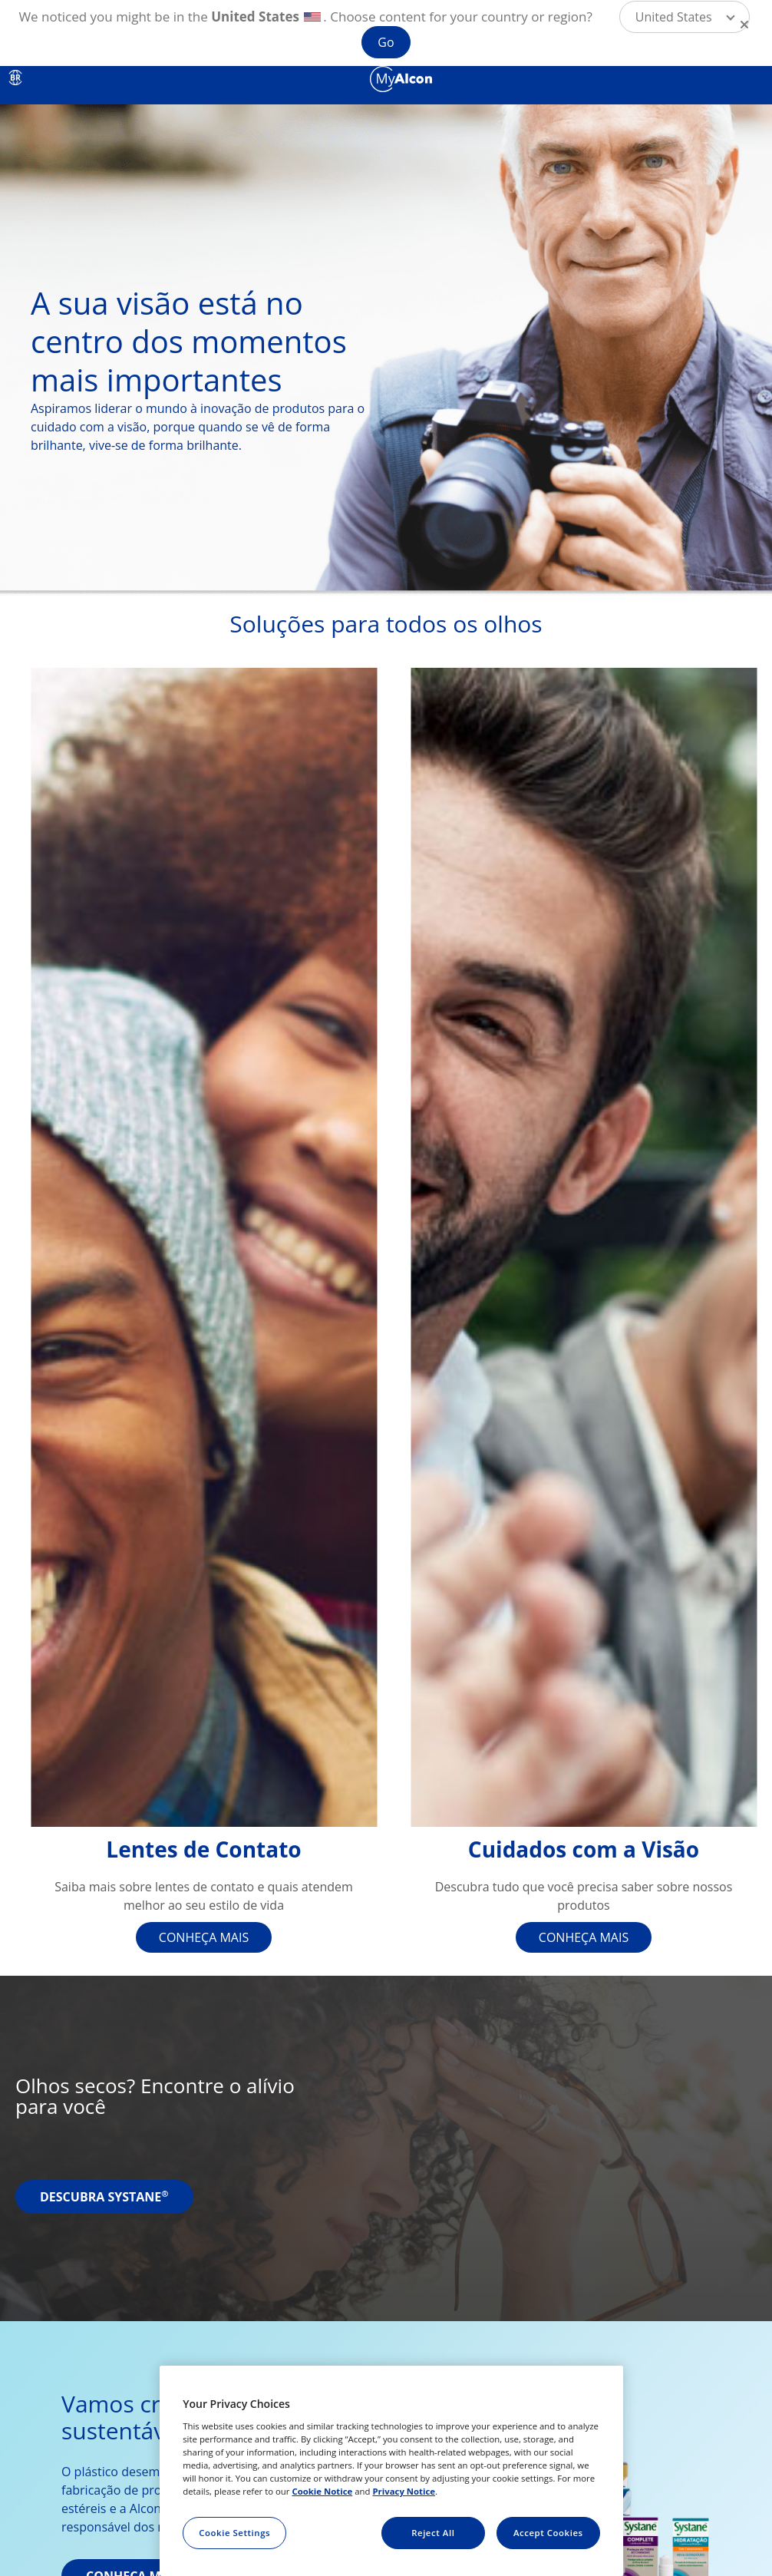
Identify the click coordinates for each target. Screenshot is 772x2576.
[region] (391, 2471)
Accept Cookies (548, 2532)
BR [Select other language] (15, 77)
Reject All (432, 2532)
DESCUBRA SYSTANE (104, 2197)
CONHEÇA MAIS (204, 1937)
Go (386, 42)
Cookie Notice (322, 2491)
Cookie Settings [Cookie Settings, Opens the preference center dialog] (234, 2532)
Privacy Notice (403, 2491)
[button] (684, 17)
